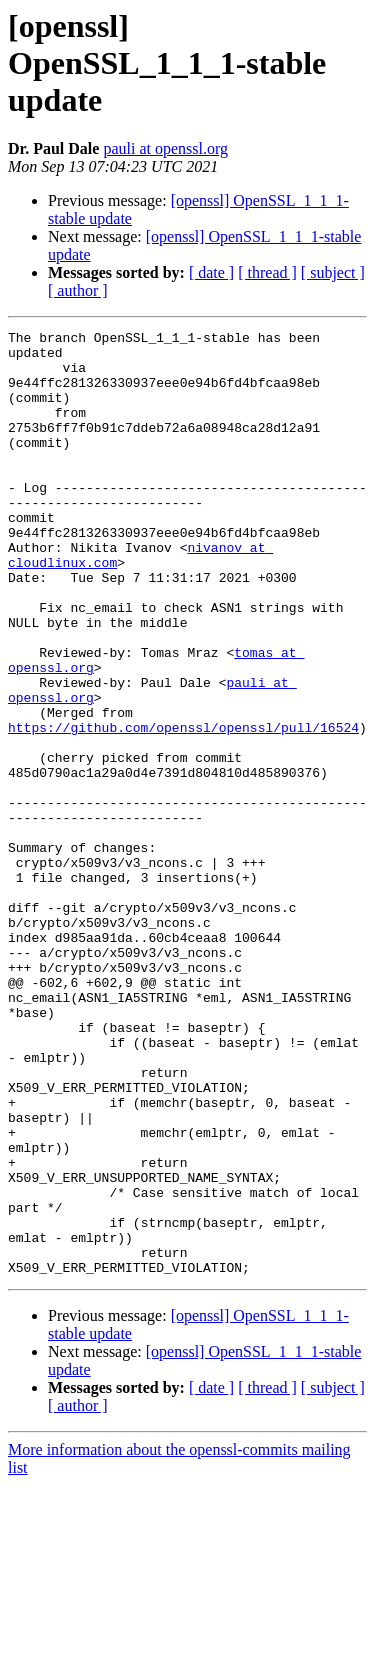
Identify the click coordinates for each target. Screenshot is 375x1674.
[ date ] (211, 272)
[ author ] (78, 290)
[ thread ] (267, 272)
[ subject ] (333, 272)
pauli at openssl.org (165, 148)
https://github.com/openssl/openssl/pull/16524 (183, 808)
